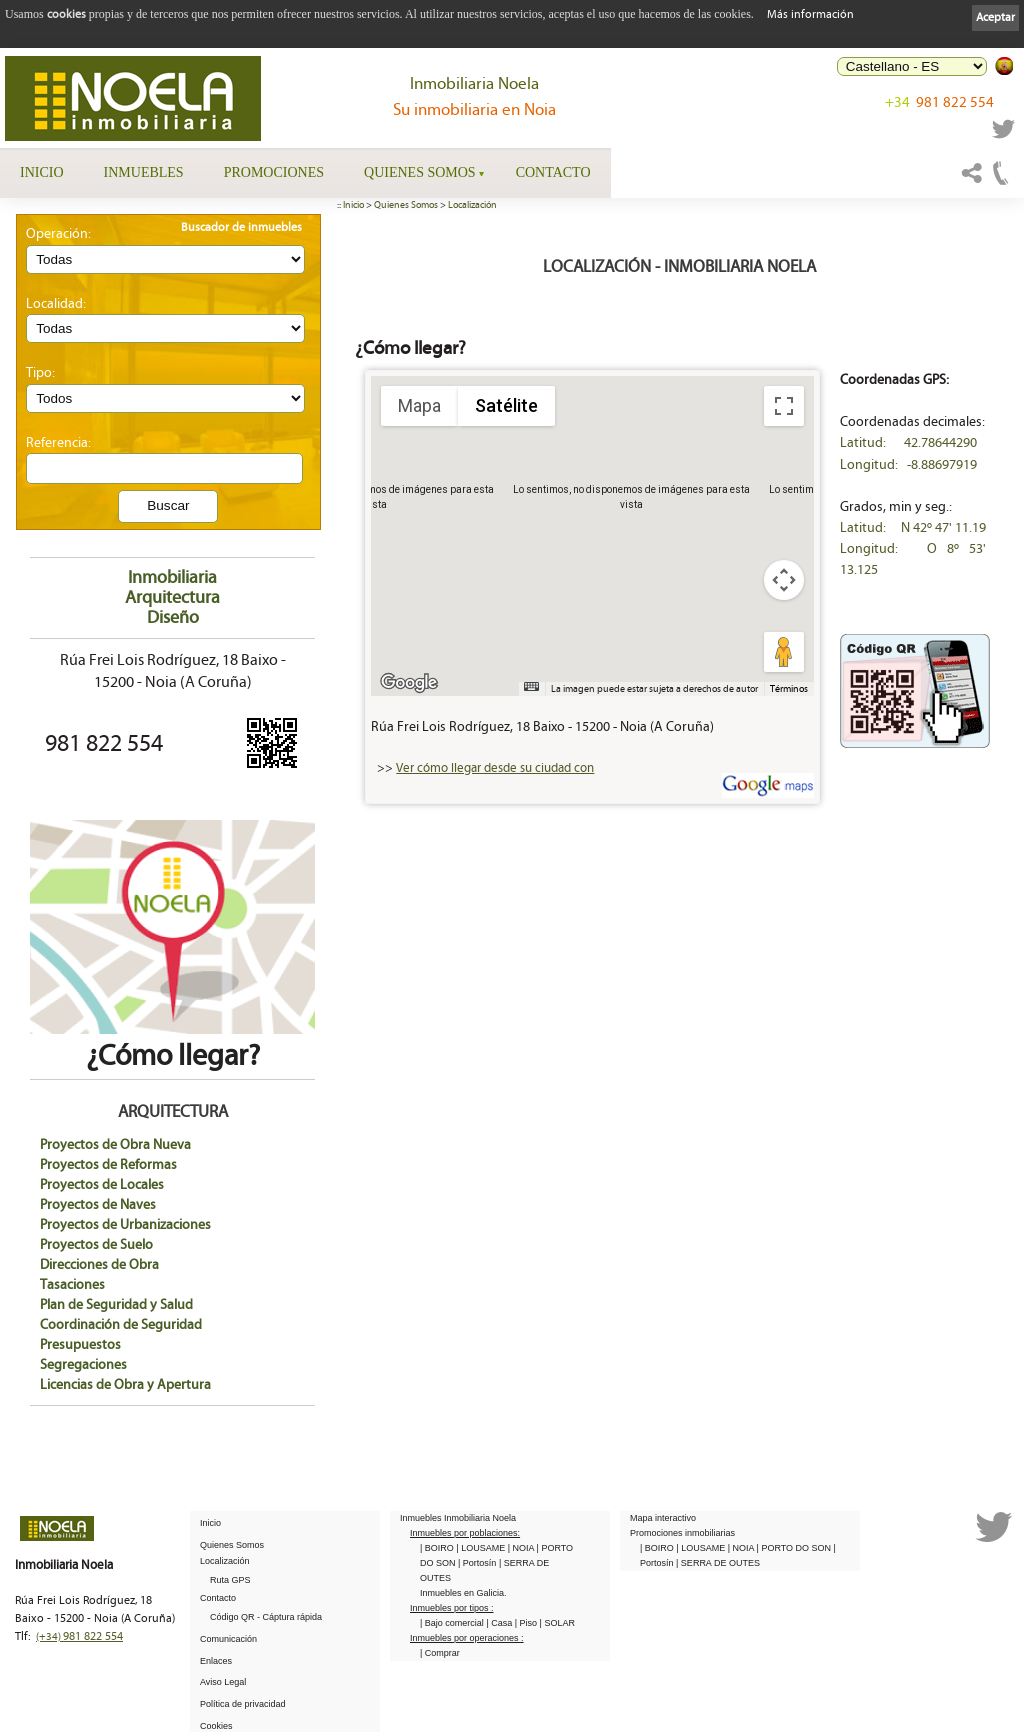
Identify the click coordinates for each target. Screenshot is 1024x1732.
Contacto (553, 172)
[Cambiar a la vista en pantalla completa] (784, 406)
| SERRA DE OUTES (718, 1562)
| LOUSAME (481, 1547)
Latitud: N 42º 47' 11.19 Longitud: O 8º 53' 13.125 (913, 549)
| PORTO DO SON (795, 1547)
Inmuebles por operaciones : (467, 1637)
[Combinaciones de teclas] (531, 686)
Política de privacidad (243, 1703)
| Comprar (440, 1652)
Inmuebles (144, 172)
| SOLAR (557, 1622)
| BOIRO (438, 1547)
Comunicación (228, 1638)
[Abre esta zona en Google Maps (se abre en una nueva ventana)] (409, 683)
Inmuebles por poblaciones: (465, 1532)
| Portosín (478, 1562)
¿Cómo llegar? (172, 1040)
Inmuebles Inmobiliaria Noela (458, 1517)
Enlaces (216, 1660)
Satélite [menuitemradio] (506, 405)
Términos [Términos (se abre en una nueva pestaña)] (789, 689)
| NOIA (522, 1547)
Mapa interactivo (663, 1517)
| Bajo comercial (453, 1622)
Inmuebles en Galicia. (463, 1592)
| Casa (500, 1622)
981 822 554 (939, 102)
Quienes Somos (420, 172)
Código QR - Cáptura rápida (266, 1616)
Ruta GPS (230, 1579)
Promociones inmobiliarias (682, 1532)
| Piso (527, 1622)
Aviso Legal (223, 1681)
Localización (472, 205)
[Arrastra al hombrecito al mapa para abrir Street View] (784, 652)
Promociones (274, 172)
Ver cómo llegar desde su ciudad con (495, 768)
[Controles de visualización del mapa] (784, 580)
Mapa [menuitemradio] (419, 405)
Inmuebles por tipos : (452, 1607)
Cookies (216, 1725)
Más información (810, 14)
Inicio (42, 172)
